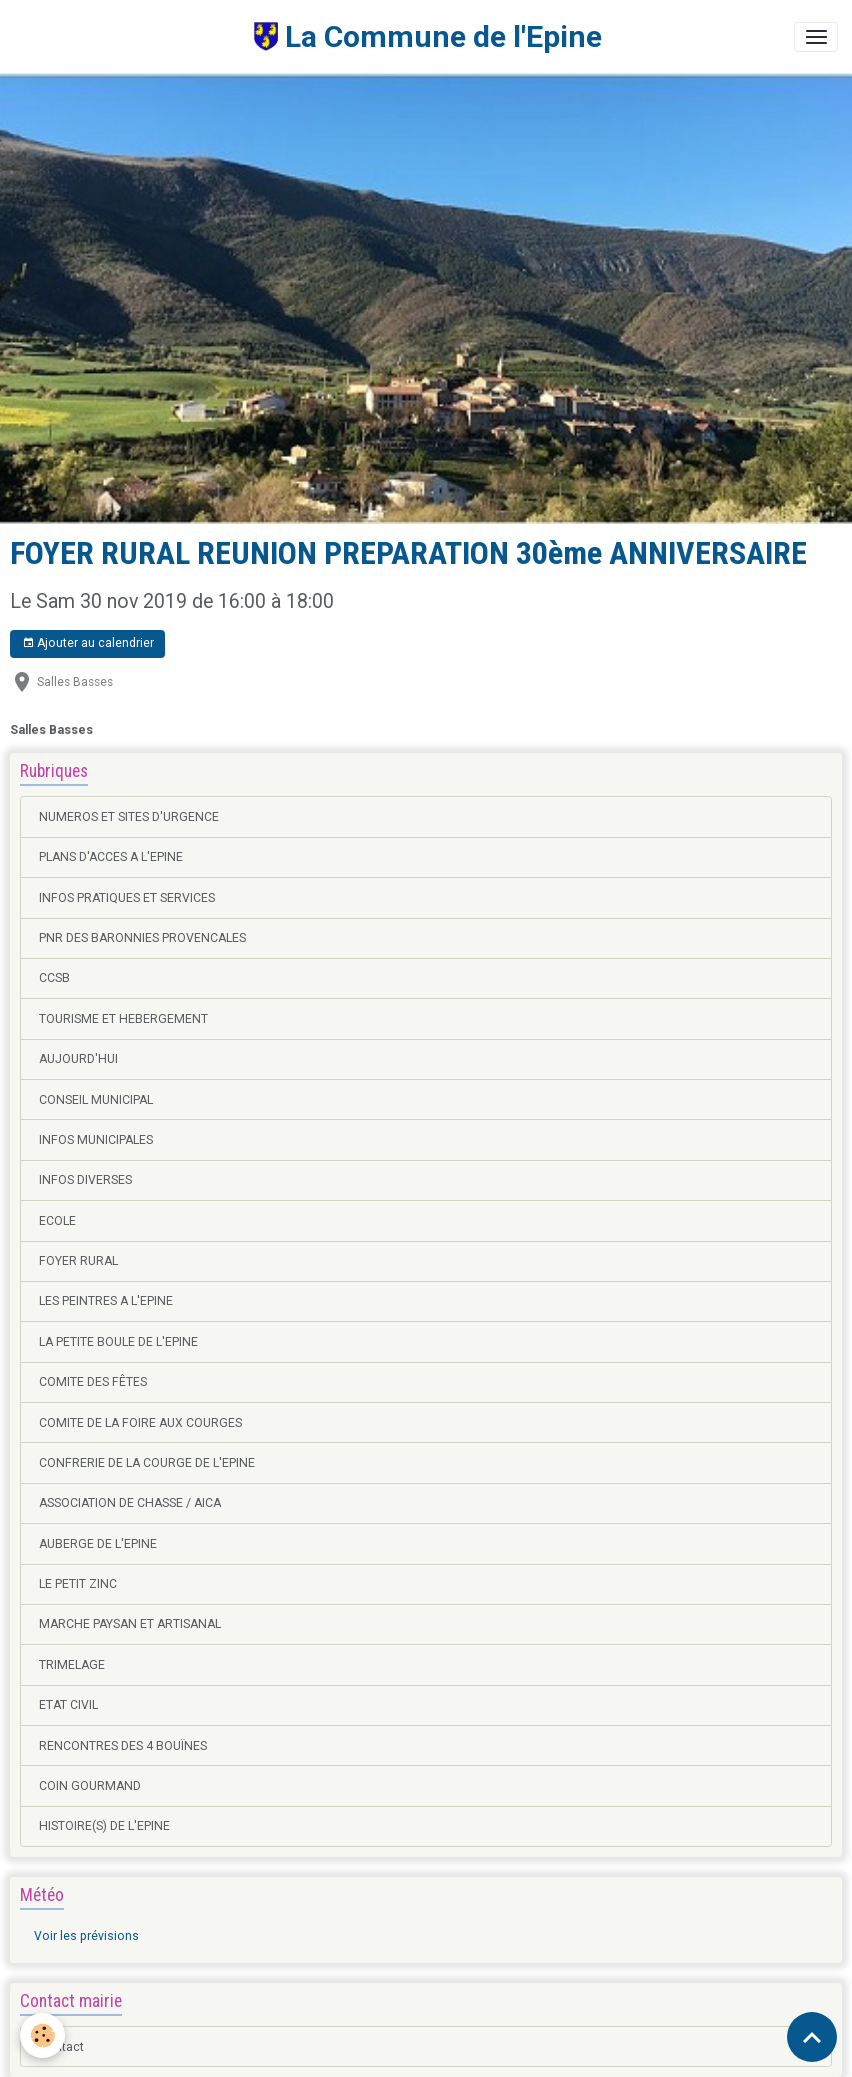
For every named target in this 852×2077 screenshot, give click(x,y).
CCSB (54, 978)
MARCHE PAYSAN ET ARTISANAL (130, 1624)
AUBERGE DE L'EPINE (98, 1544)
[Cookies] (42, 2035)
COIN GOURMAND (90, 1786)
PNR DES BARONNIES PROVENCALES (142, 938)
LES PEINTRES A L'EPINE (106, 1301)
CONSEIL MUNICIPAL (96, 1100)
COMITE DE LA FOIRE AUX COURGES (140, 1423)
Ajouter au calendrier (88, 643)
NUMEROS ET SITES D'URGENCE (129, 817)
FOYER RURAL (78, 1261)
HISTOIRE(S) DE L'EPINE (104, 1826)
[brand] (308, 36)
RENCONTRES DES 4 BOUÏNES (123, 1746)
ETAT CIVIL (68, 1705)
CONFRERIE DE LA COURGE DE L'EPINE (147, 1463)
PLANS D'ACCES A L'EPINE (111, 857)
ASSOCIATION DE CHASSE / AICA (130, 1503)
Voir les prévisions (86, 1936)
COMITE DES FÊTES (93, 1382)
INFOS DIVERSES (85, 1180)
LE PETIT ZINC (78, 1584)
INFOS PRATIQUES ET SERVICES (127, 898)
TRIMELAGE (72, 1665)
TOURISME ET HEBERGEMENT (123, 1019)
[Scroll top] (812, 2037)
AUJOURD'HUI (78, 1059)
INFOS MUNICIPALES (96, 1140)
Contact (61, 2047)
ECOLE (57, 1221)
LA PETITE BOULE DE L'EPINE (118, 1342)
